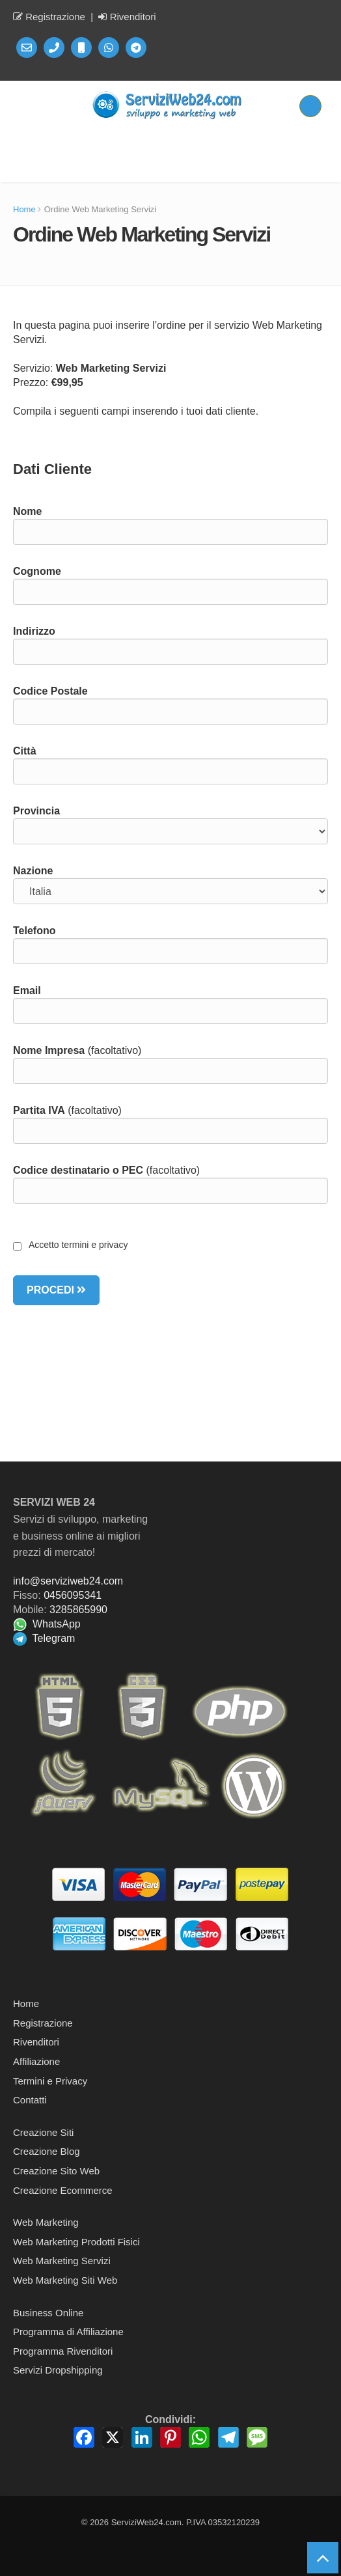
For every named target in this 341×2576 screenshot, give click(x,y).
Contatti (30, 2099)
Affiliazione (36, 2061)
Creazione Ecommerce (63, 2190)
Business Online (48, 2312)
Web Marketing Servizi (62, 2260)
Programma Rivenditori (63, 2351)
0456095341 (73, 1595)
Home (24, 209)
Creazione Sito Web (56, 2170)
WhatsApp (47, 1623)
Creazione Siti (43, 2132)
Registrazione (49, 16)
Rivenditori (127, 16)
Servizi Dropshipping (58, 2369)
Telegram (44, 1638)
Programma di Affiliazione (68, 2331)
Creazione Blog (46, 2151)
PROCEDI (56, 1289)
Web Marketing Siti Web (65, 2280)
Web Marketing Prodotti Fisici (76, 2241)
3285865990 (78, 1609)
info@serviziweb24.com (68, 1580)
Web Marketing (46, 2222)
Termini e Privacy (50, 2080)
